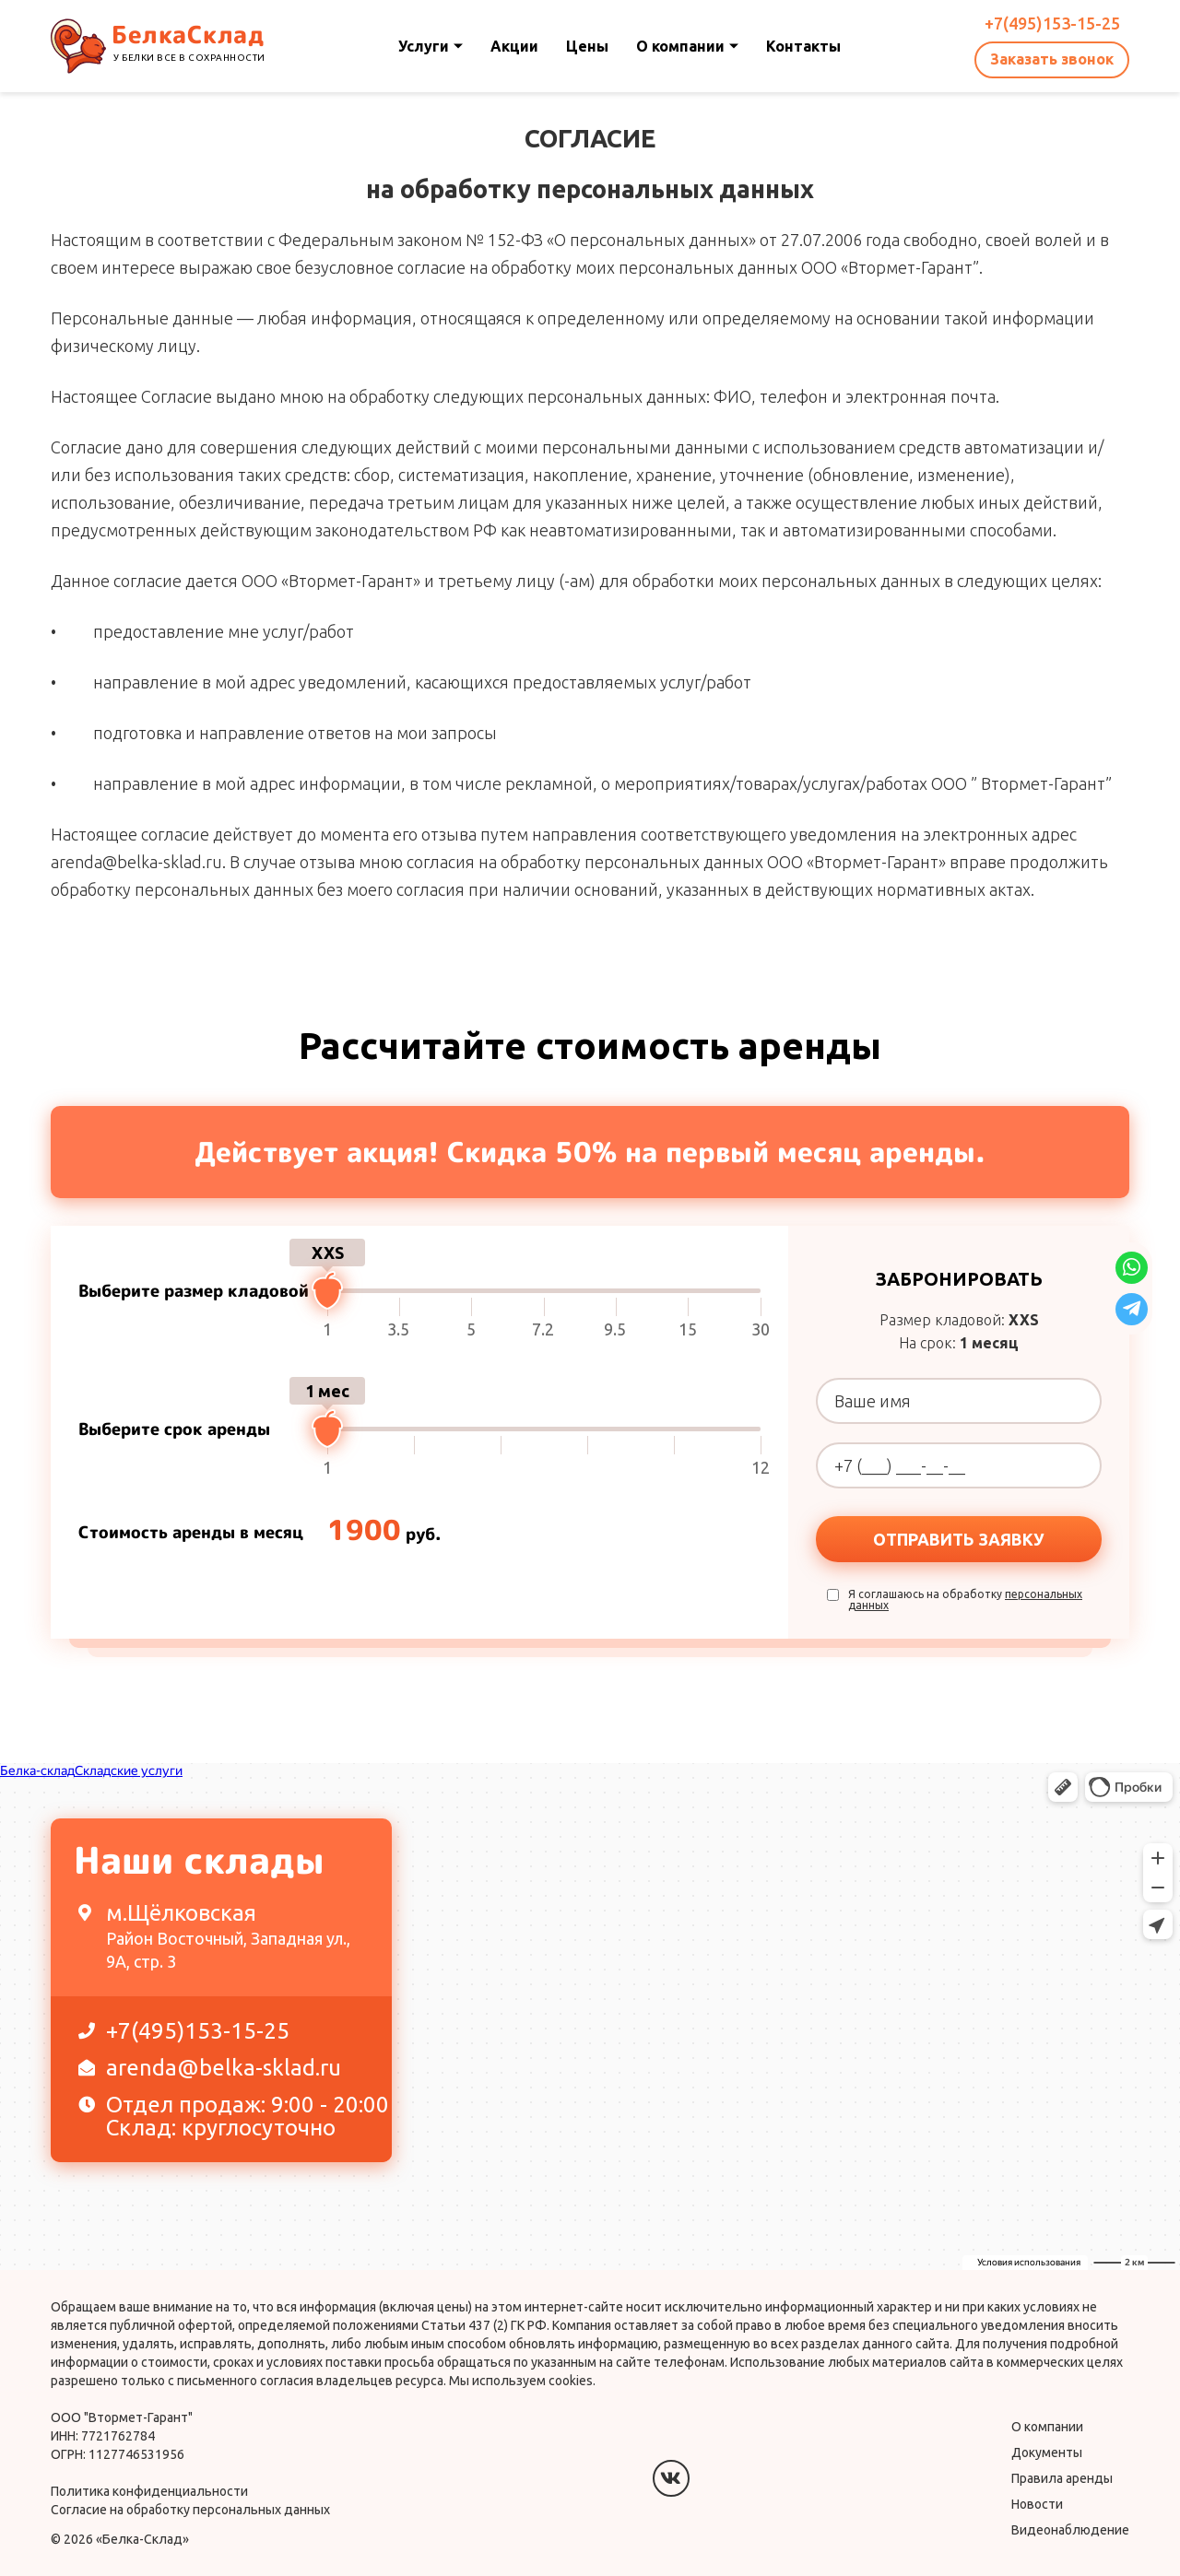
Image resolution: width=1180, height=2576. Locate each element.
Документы (1046, 2452)
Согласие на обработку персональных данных (190, 2509)
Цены (587, 46)
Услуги (430, 46)
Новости (1037, 2504)
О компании (687, 46)
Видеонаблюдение (1070, 2530)
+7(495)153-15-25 (1052, 23)
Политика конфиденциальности (149, 2491)
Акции (514, 46)
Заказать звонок (1052, 59)
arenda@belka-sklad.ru (209, 2067)
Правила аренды (1062, 2478)
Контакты (803, 46)
